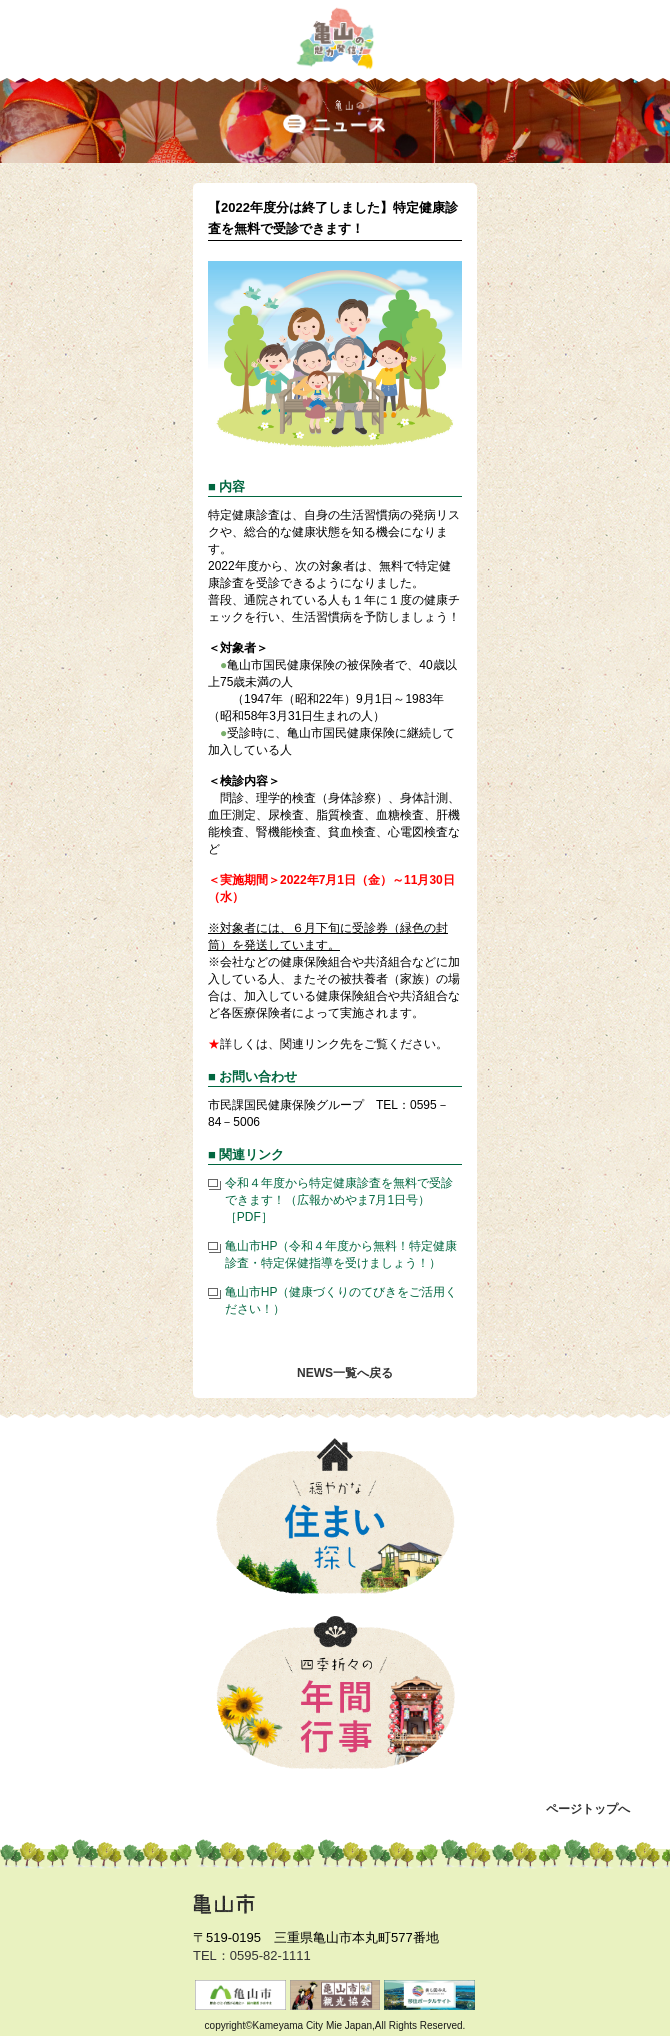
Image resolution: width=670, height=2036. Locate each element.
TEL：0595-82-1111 (252, 1955)
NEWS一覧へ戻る (345, 1373)
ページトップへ (588, 1809)
